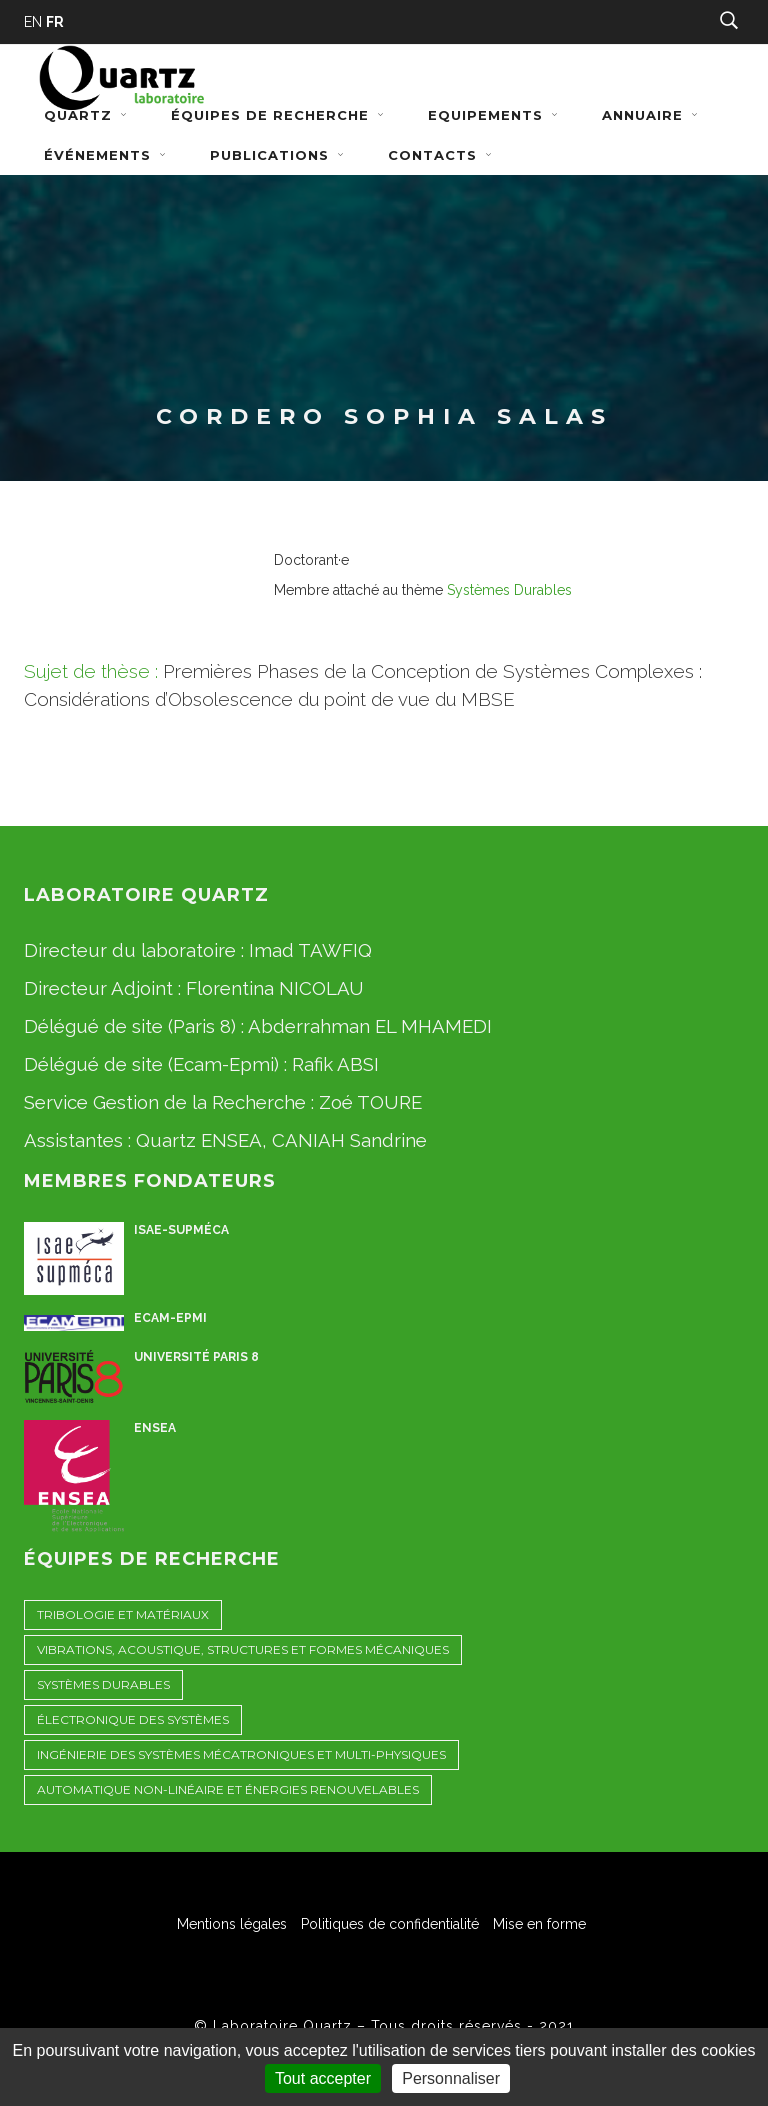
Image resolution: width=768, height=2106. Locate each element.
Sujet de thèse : (91, 671)
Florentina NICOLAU (275, 988)
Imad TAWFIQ (310, 950)
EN (33, 22)
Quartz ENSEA (199, 1140)
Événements (107, 155)
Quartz (87, 115)
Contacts (442, 155)
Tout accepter (323, 2078)
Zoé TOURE (370, 1102)
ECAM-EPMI (170, 1318)
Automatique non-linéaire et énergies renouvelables (228, 1789)
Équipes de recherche (279, 115)
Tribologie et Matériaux (123, 1614)
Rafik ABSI (335, 1064)
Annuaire (652, 115)
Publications (279, 155)
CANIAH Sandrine (349, 1140)
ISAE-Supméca (181, 1230)
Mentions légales (232, 1924)
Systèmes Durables (509, 590)
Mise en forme (539, 1924)
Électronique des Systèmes (133, 1719)
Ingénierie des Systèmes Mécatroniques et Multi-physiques (241, 1754)
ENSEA (155, 1428)
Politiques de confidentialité (390, 1924)
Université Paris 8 (196, 1357)
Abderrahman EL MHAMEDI (370, 1026)
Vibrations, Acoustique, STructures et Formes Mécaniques (243, 1649)
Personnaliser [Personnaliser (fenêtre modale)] (451, 2078)
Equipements (495, 115)
